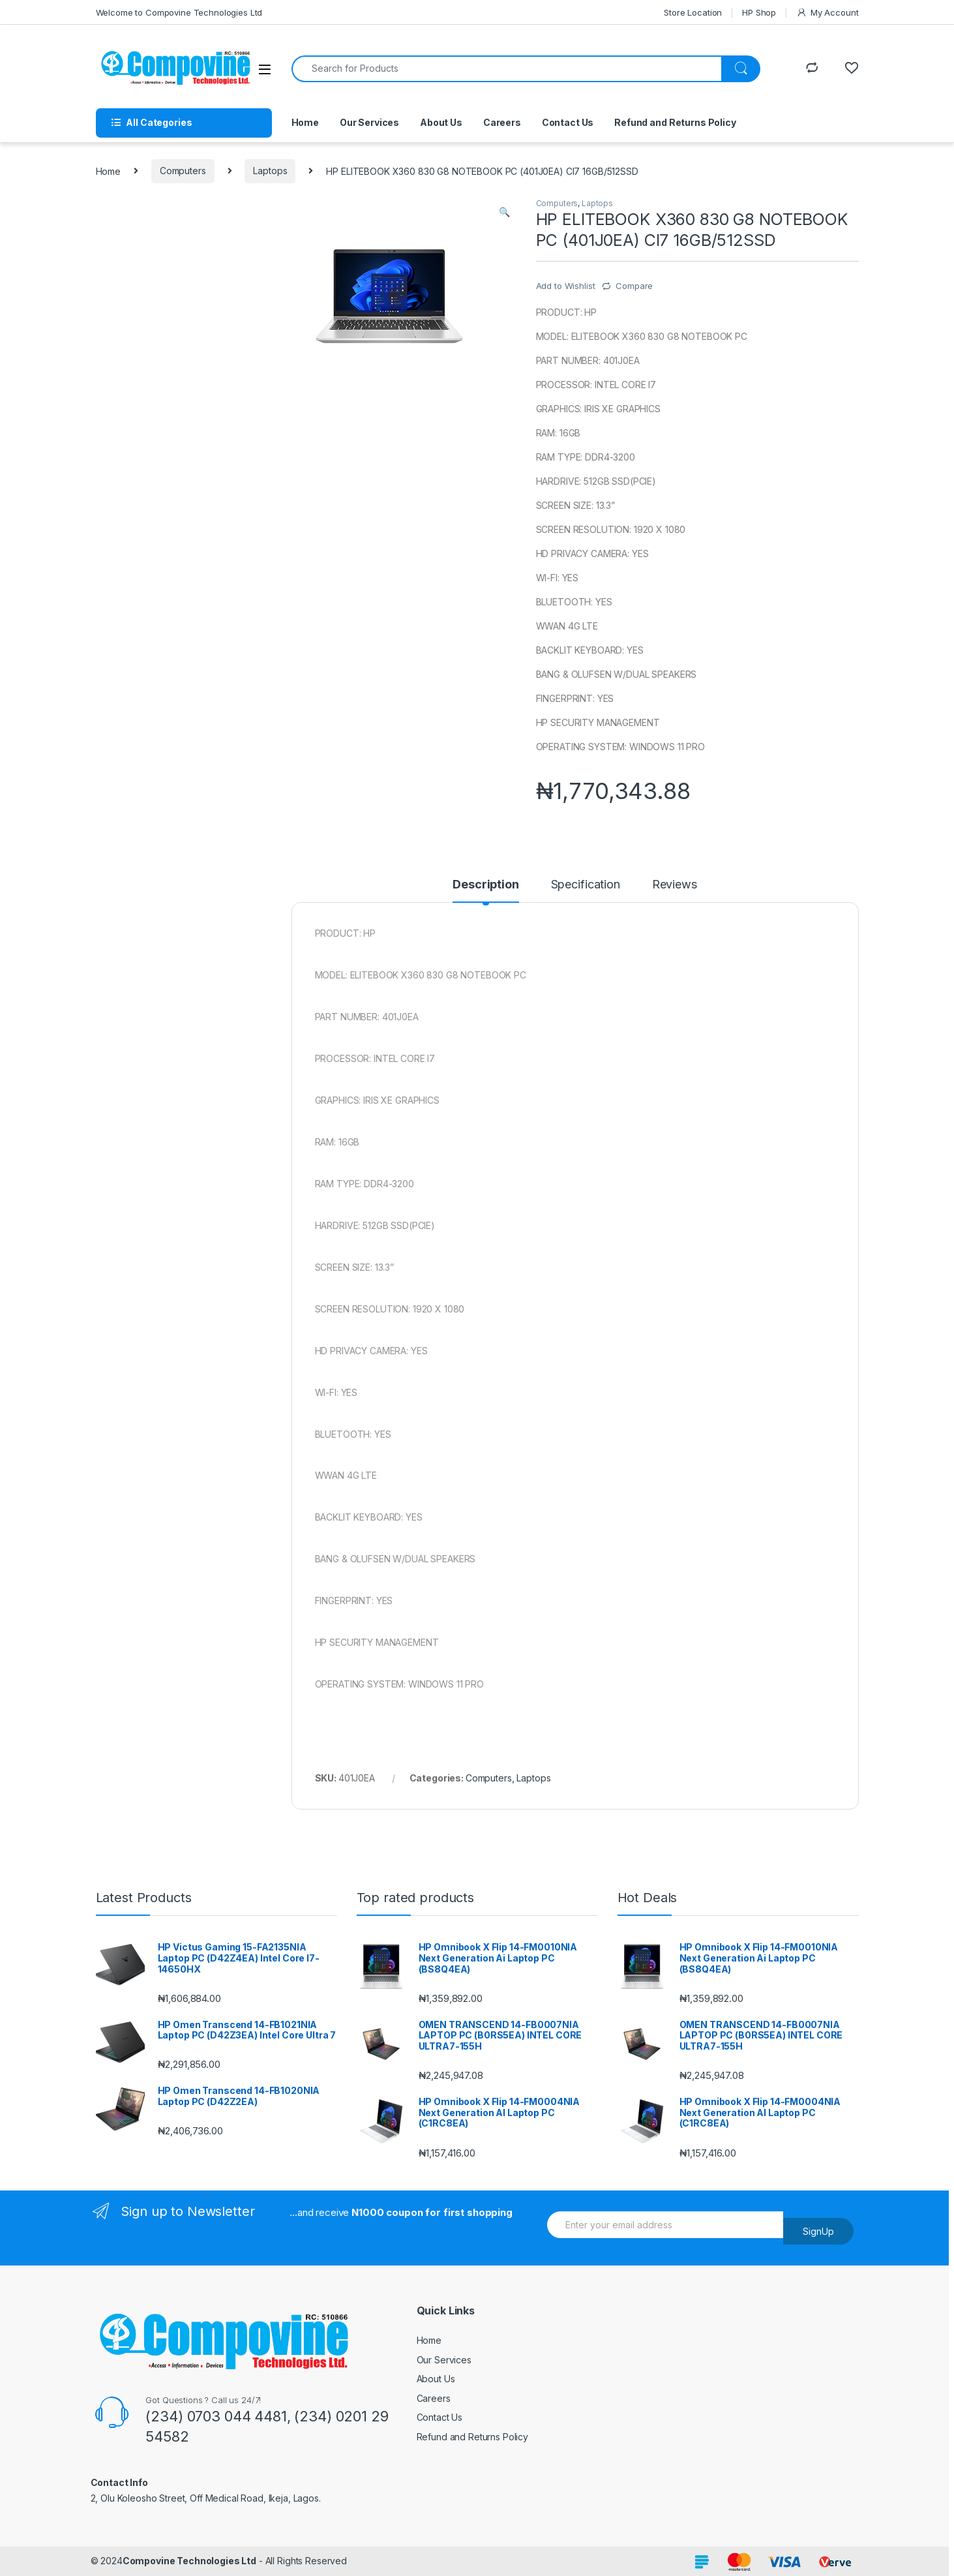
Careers (502, 122)
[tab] (485, 890)
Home (305, 122)
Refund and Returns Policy (675, 122)
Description (485, 885)
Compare (634, 285)
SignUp (818, 2231)
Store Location (693, 12)
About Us (441, 122)
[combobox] (506, 68)
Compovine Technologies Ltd (189, 2560)
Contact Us (568, 122)
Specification (585, 885)
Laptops (270, 170)
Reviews (674, 885)
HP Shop (759, 12)
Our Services (369, 122)
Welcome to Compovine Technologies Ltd (179, 12)
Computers (183, 170)
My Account (827, 12)
